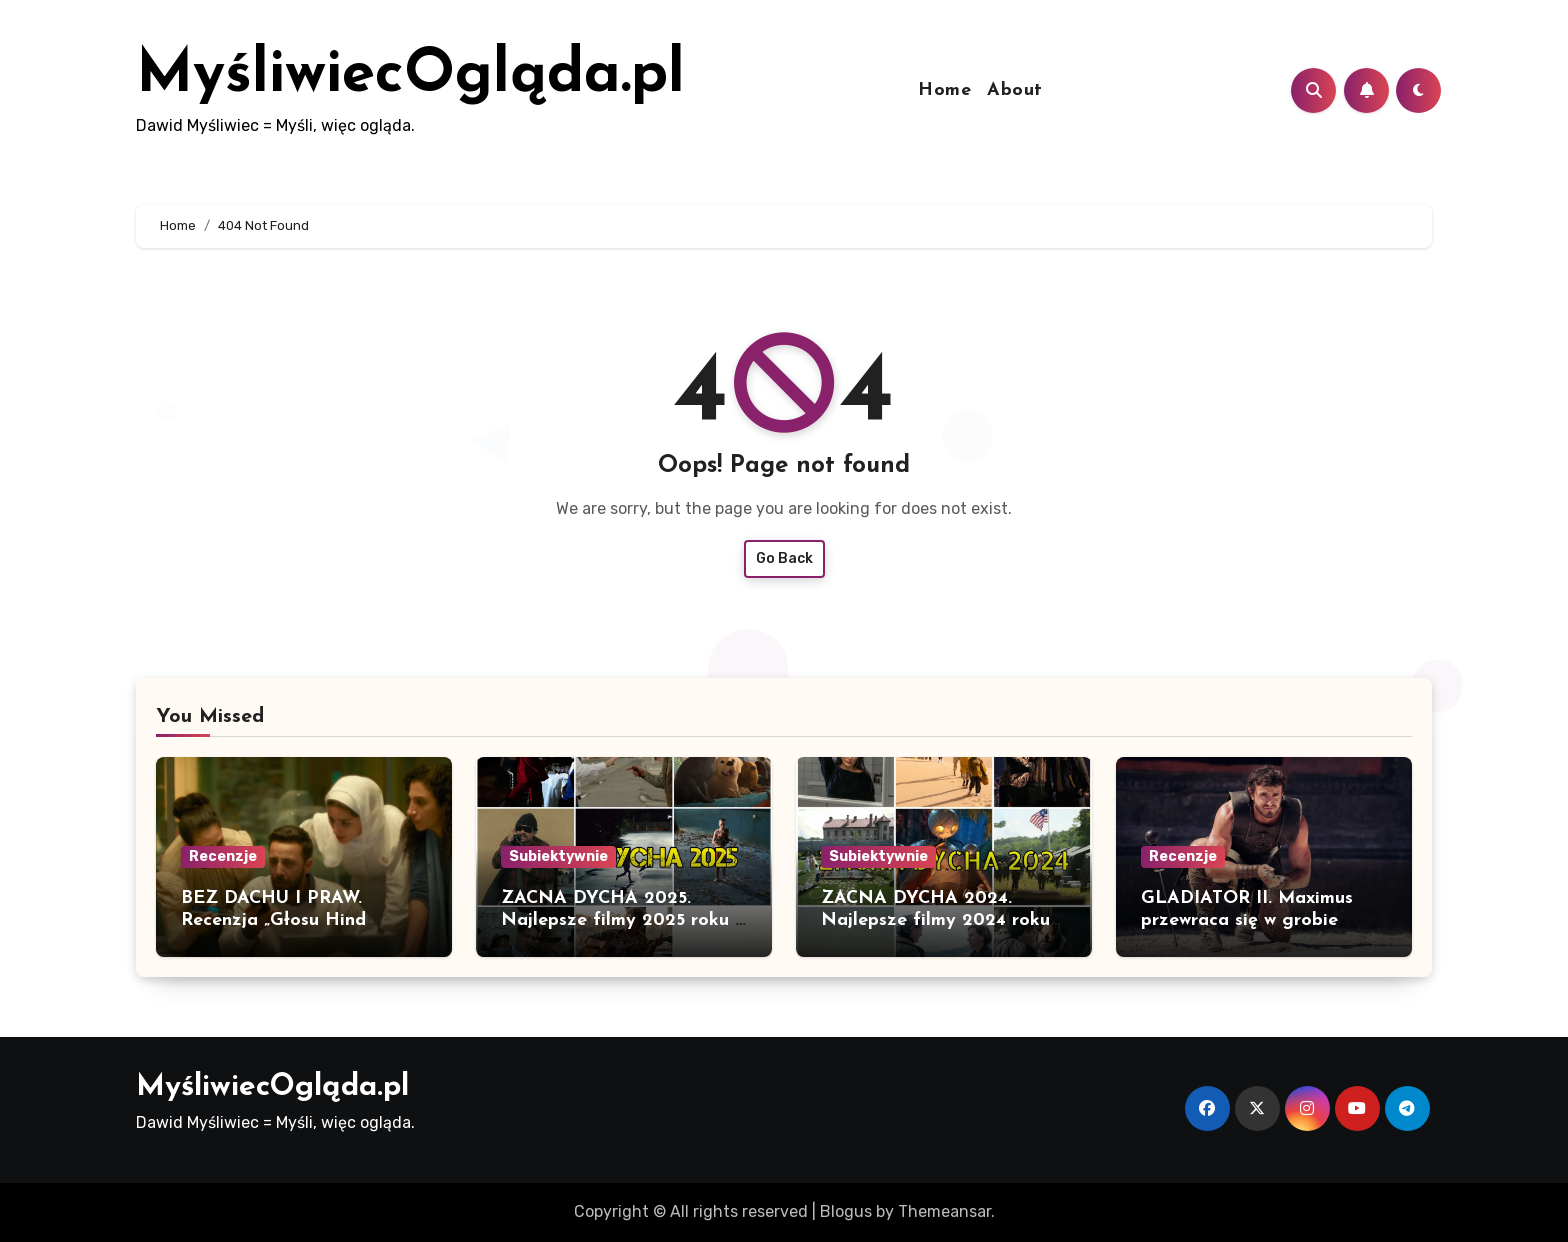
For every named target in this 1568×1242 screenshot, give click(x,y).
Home (944, 90)
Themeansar (944, 1211)
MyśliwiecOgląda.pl (410, 76)
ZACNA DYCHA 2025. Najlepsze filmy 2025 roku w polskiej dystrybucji (624, 920)
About (1015, 90)
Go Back (784, 558)
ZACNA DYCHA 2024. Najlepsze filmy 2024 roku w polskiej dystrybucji (935, 920)
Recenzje (223, 856)
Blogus (846, 1211)
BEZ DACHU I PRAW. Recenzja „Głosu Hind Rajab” (273, 920)
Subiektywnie (558, 856)
